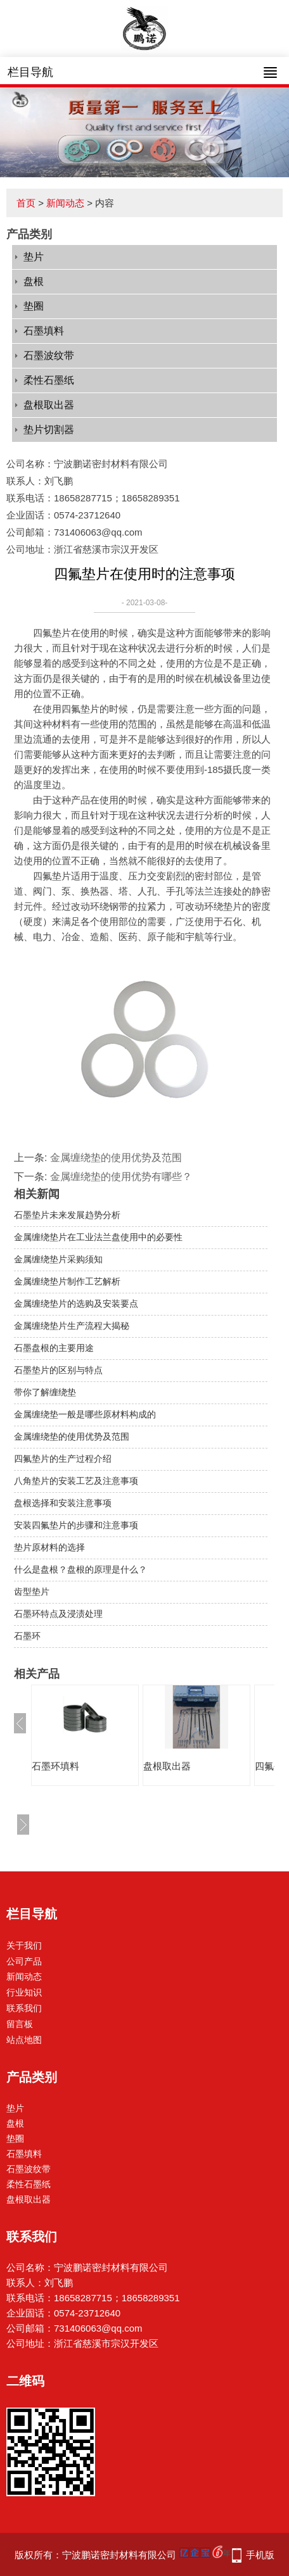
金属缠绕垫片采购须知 (58, 1259)
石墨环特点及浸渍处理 (58, 1614)
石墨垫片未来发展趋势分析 (67, 1215)
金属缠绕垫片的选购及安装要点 (76, 1303)
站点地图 (24, 2040)
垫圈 (33, 306)
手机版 (260, 2554)
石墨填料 (43, 330)
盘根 (33, 281)
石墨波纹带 (48, 355)
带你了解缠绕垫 (45, 1392)
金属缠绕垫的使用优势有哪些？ (121, 1176)
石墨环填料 (55, 1766)
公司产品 (24, 1961)
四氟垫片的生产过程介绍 (63, 1459)
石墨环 (27, 1636)
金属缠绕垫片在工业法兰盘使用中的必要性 (98, 1237)
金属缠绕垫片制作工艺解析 (67, 1281)
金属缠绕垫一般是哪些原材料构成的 (85, 1414)
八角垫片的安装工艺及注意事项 (76, 1481)
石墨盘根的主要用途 (54, 1348)
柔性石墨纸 (48, 380)
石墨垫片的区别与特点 (58, 1370)
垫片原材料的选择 (49, 1547)
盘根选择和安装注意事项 (63, 1503)
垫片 (33, 256)
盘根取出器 (48, 404)
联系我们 (24, 2008)
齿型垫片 (31, 1591)
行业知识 (24, 1992)
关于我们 (24, 1945)
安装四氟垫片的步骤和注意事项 (76, 1525)
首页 (25, 203)
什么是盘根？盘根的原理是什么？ (80, 1569)
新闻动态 (65, 203)
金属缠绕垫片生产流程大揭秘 (71, 1326)
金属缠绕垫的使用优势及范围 (116, 1157)
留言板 (19, 2024)
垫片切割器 (48, 429)
